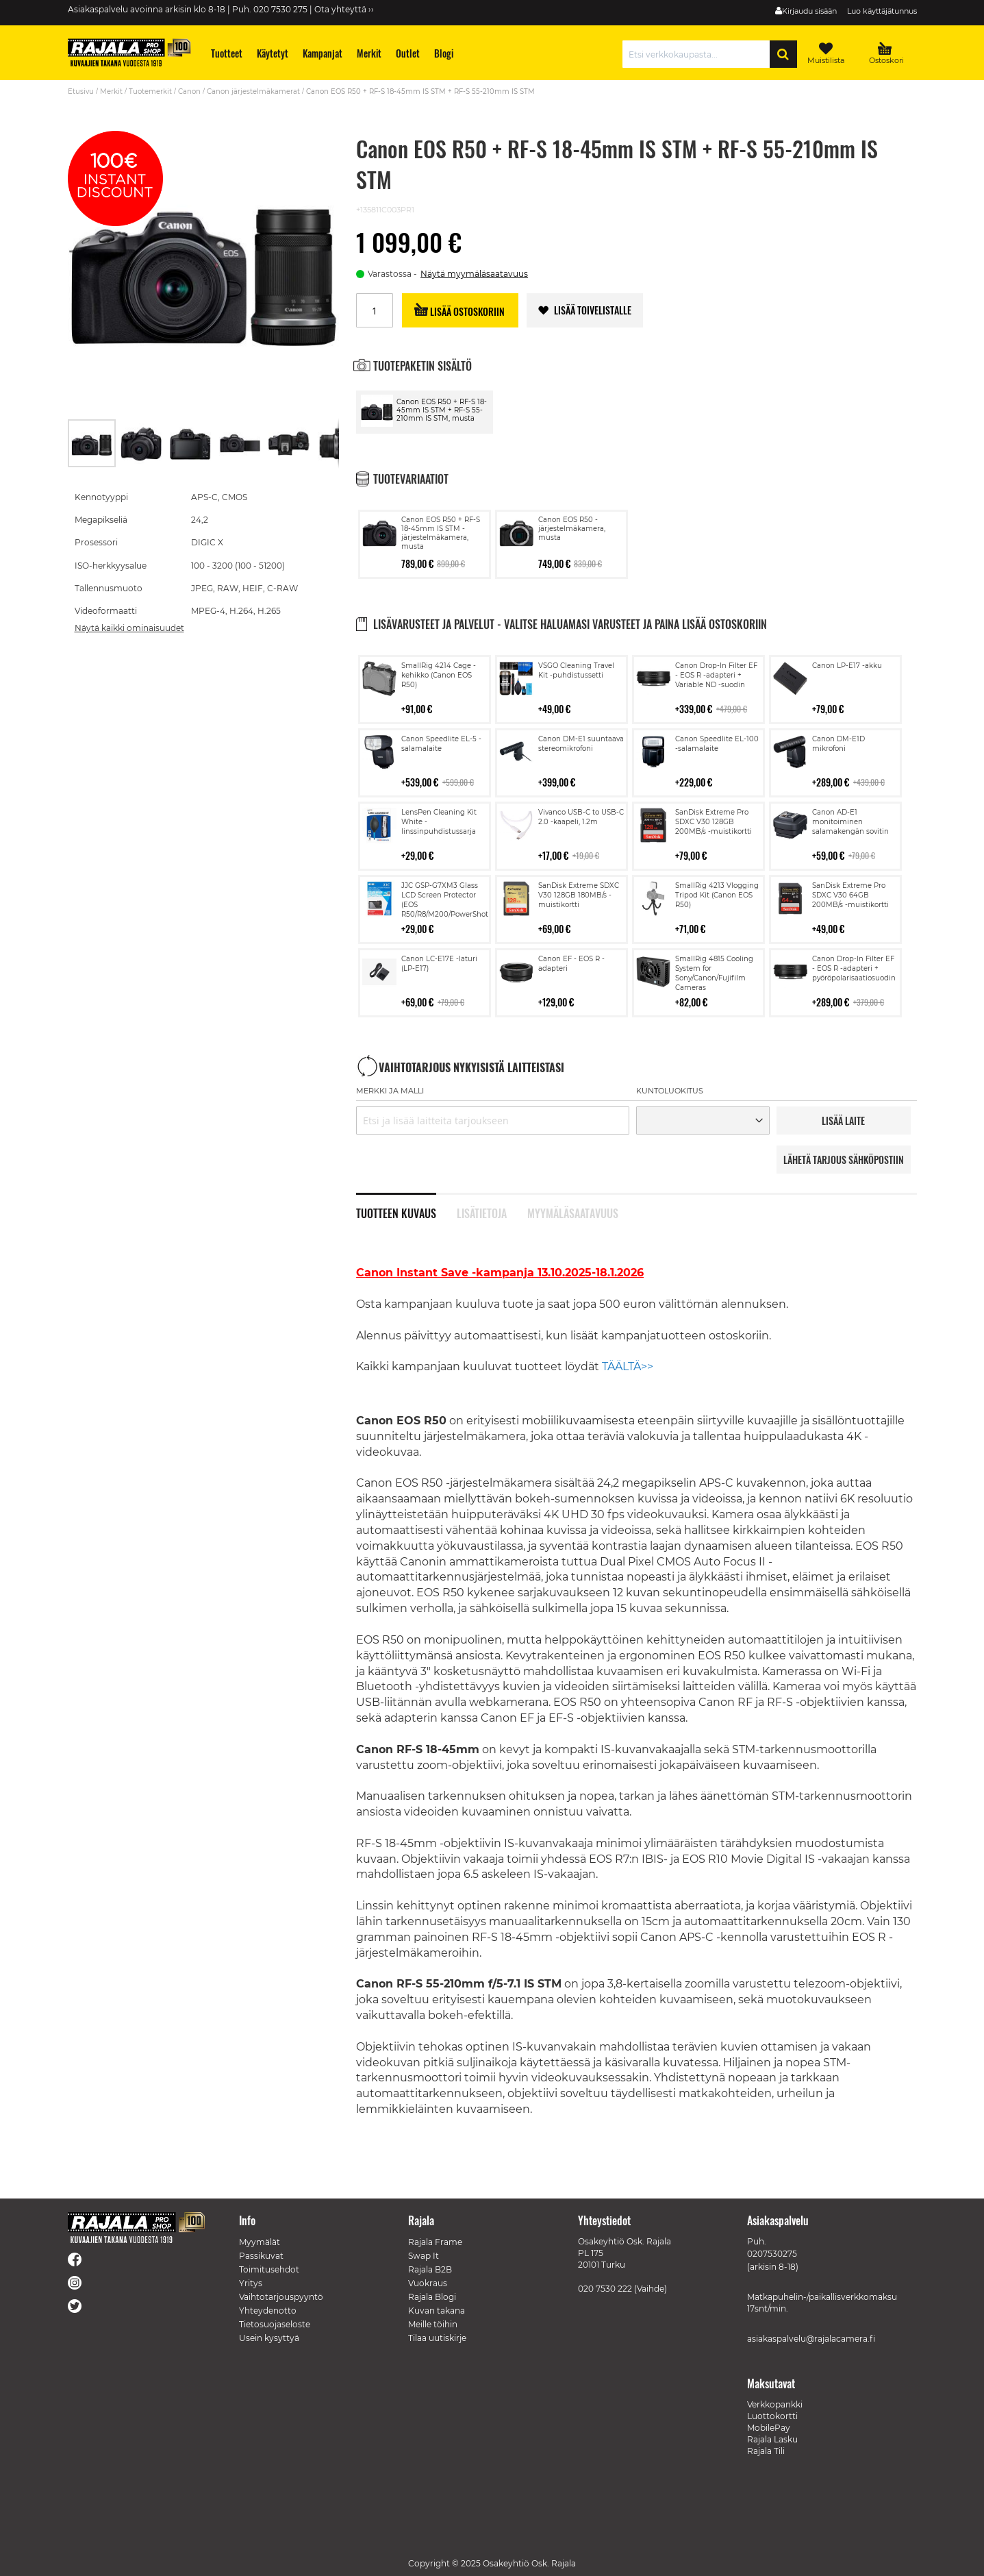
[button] (141, 443)
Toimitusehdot (269, 2269)
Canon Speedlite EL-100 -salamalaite (717, 743)
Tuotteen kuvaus (396, 1212)
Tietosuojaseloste (274, 2324)
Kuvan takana (436, 2310)
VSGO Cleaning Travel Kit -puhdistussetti (576, 670)
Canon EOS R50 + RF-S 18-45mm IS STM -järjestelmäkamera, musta (440, 533)
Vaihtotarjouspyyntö (281, 2297)
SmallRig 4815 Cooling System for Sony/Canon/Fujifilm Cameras (714, 973)
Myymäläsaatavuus (572, 1212)
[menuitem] (226, 53)
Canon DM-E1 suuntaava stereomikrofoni (581, 743)
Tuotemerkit (150, 91)
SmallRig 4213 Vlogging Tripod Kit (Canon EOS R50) (717, 895)
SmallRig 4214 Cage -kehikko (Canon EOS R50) (438, 675)
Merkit (111, 91)
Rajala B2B (430, 2269)
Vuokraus (427, 2283)
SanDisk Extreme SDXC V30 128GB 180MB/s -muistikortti (578, 895)
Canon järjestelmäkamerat (253, 91)
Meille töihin (432, 2324)
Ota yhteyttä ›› (344, 9)
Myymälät (259, 2242)
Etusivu (81, 91)
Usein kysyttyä (269, 2338)
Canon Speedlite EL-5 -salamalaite (441, 743)
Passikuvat (261, 2256)
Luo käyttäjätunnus (882, 11)
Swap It (423, 2256)
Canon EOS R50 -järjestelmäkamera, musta (571, 528)
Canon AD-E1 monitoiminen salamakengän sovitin (850, 822)
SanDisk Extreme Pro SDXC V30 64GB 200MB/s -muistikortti (850, 895)
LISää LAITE (843, 1120)
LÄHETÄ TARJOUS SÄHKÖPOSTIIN (843, 1159)
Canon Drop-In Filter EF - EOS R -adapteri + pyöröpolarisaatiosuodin (854, 968)
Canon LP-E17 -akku (847, 665)
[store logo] (129, 52)
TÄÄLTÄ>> (627, 1366)
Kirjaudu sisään (809, 11)
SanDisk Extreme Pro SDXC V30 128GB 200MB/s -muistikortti (713, 822)
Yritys (250, 2283)
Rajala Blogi (432, 2297)
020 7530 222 (605, 2288)
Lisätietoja (482, 1212)
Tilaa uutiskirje (437, 2338)
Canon (189, 91)
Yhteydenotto (268, 2310)
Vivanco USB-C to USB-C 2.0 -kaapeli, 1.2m (581, 817)
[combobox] (699, 54)
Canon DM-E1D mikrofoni (838, 743)
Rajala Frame (435, 2242)
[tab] (406, 1206)
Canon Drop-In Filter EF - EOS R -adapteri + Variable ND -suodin (716, 675)
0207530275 (772, 2254)
